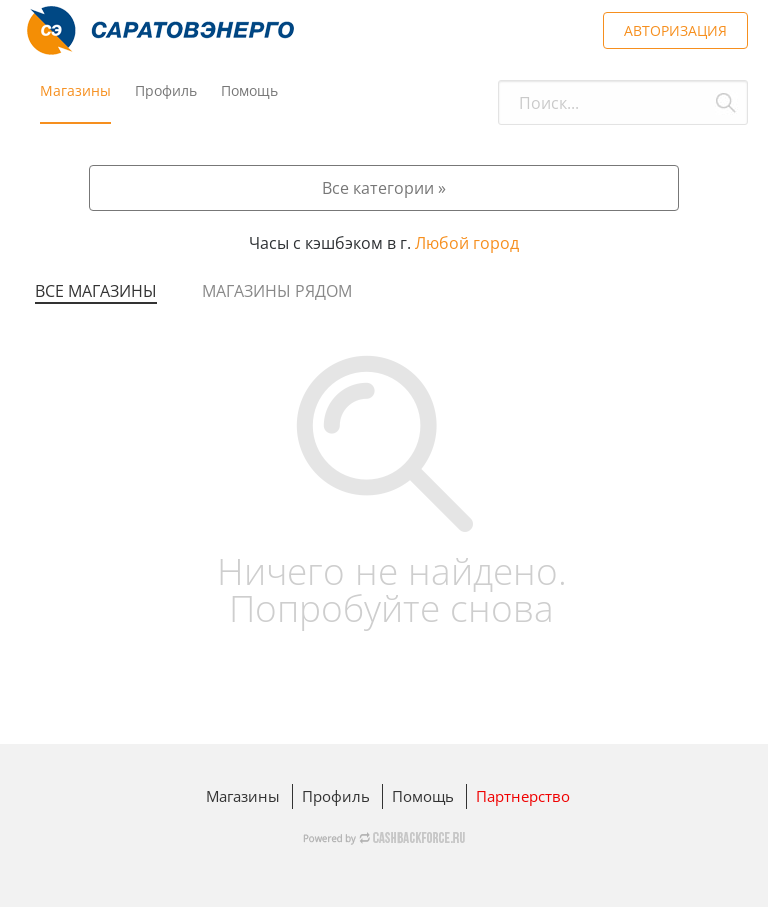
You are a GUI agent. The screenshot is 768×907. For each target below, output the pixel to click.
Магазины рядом (277, 291)
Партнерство (523, 796)
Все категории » (384, 188)
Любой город (467, 243)
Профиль (166, 90)
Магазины (75, 90)
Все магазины (96, 291)
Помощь (249, 90)
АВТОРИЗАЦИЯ (675, 30)
